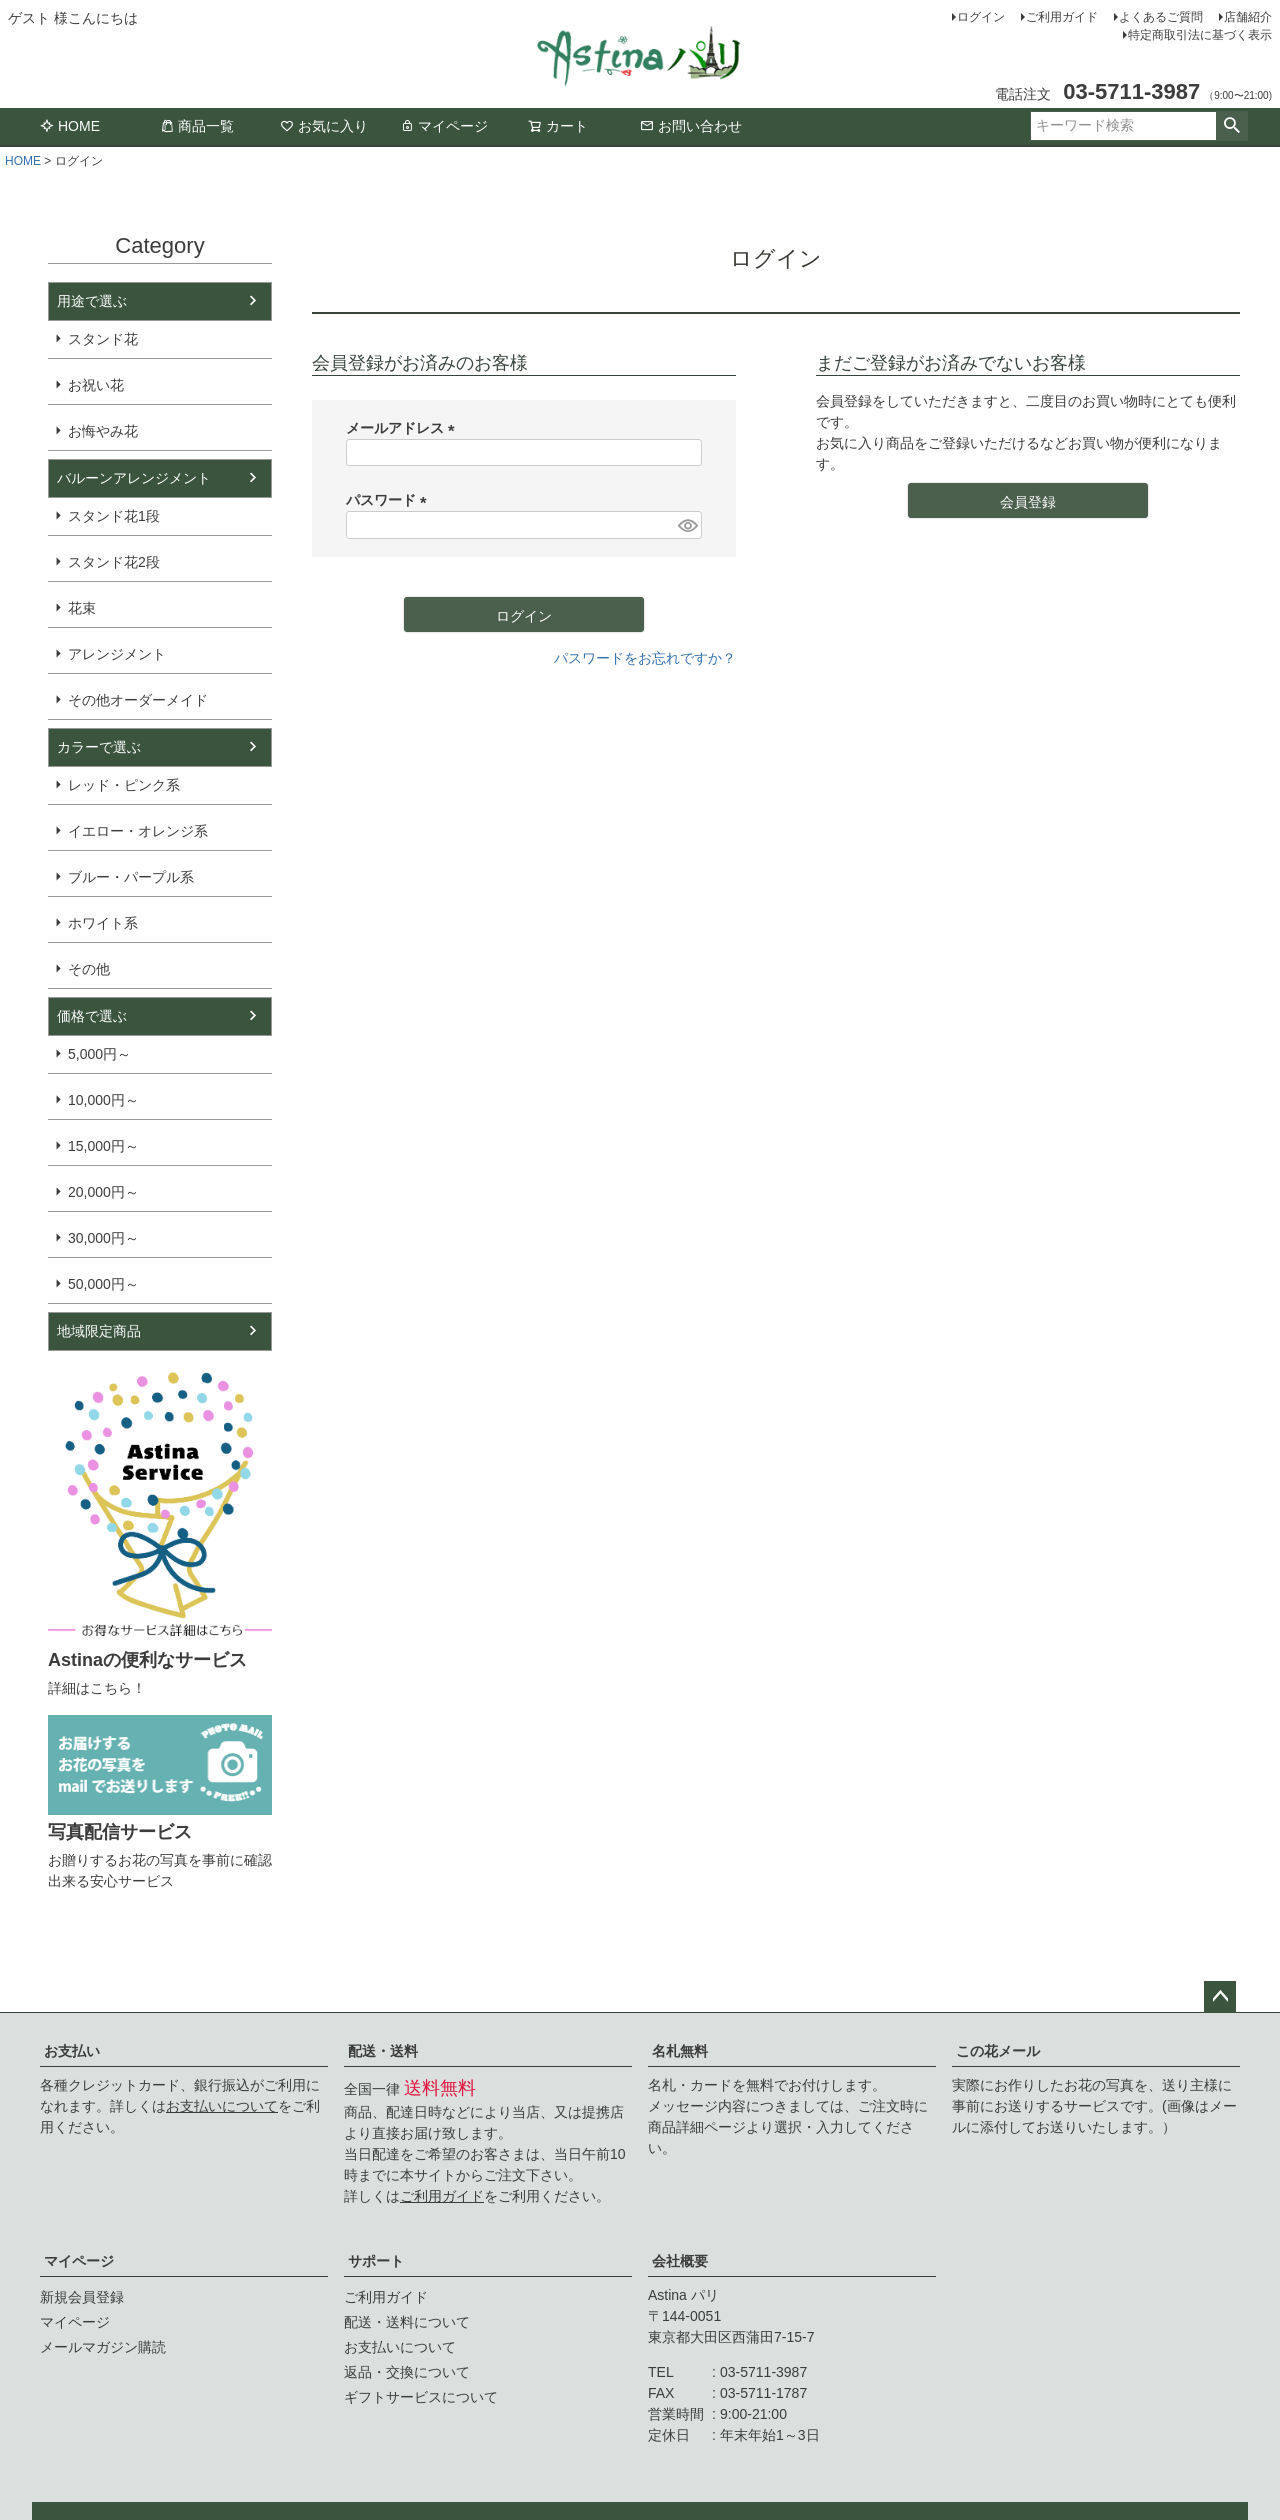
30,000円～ (103, 1238)
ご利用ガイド (1062, 17)
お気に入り (324, 126)
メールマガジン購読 (103, 2347)
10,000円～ (103, 1100)
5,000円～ (99, 1054)
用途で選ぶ (92, 301)
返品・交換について (407, 2372)
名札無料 (680, 2051)
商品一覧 (197, 126)
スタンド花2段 (114, 562)
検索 (1231, 126)
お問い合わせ (691, 126)
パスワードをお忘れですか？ (645, 658)
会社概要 (680, 2261)
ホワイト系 (103, 923)
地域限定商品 (99, 1331)
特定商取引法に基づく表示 (1200, 35)
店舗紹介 (1248, 17)
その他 (89, 969)
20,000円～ (103, 1192)
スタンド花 (103, 339)
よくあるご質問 (1161, 17)
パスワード (390, 500)
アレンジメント (117, 654)
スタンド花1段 (114, 516)
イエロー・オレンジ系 (138, 831)
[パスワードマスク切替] (687, 525)
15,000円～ (103, 1146)
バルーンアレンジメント (134, 478)
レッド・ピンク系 (124, 785)
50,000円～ (103, 1284)
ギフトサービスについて (421, 2397)
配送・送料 (383, 2051)
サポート (376, 2261)
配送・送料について (407, 2322)
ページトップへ (1220, 1997)
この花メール (998, 2051)
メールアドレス (404, 428)
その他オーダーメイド (138, 700)
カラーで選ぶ (99, 747)
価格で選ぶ (92, 1016)
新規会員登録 (82, 2297)
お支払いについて (222, 2106)
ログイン (981, 17)
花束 (82, 608)
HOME (70, 126)
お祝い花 (96, 385)
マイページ (444, 126)
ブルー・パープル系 (131, 877)
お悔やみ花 (103, 431)
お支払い (72, 2051)
